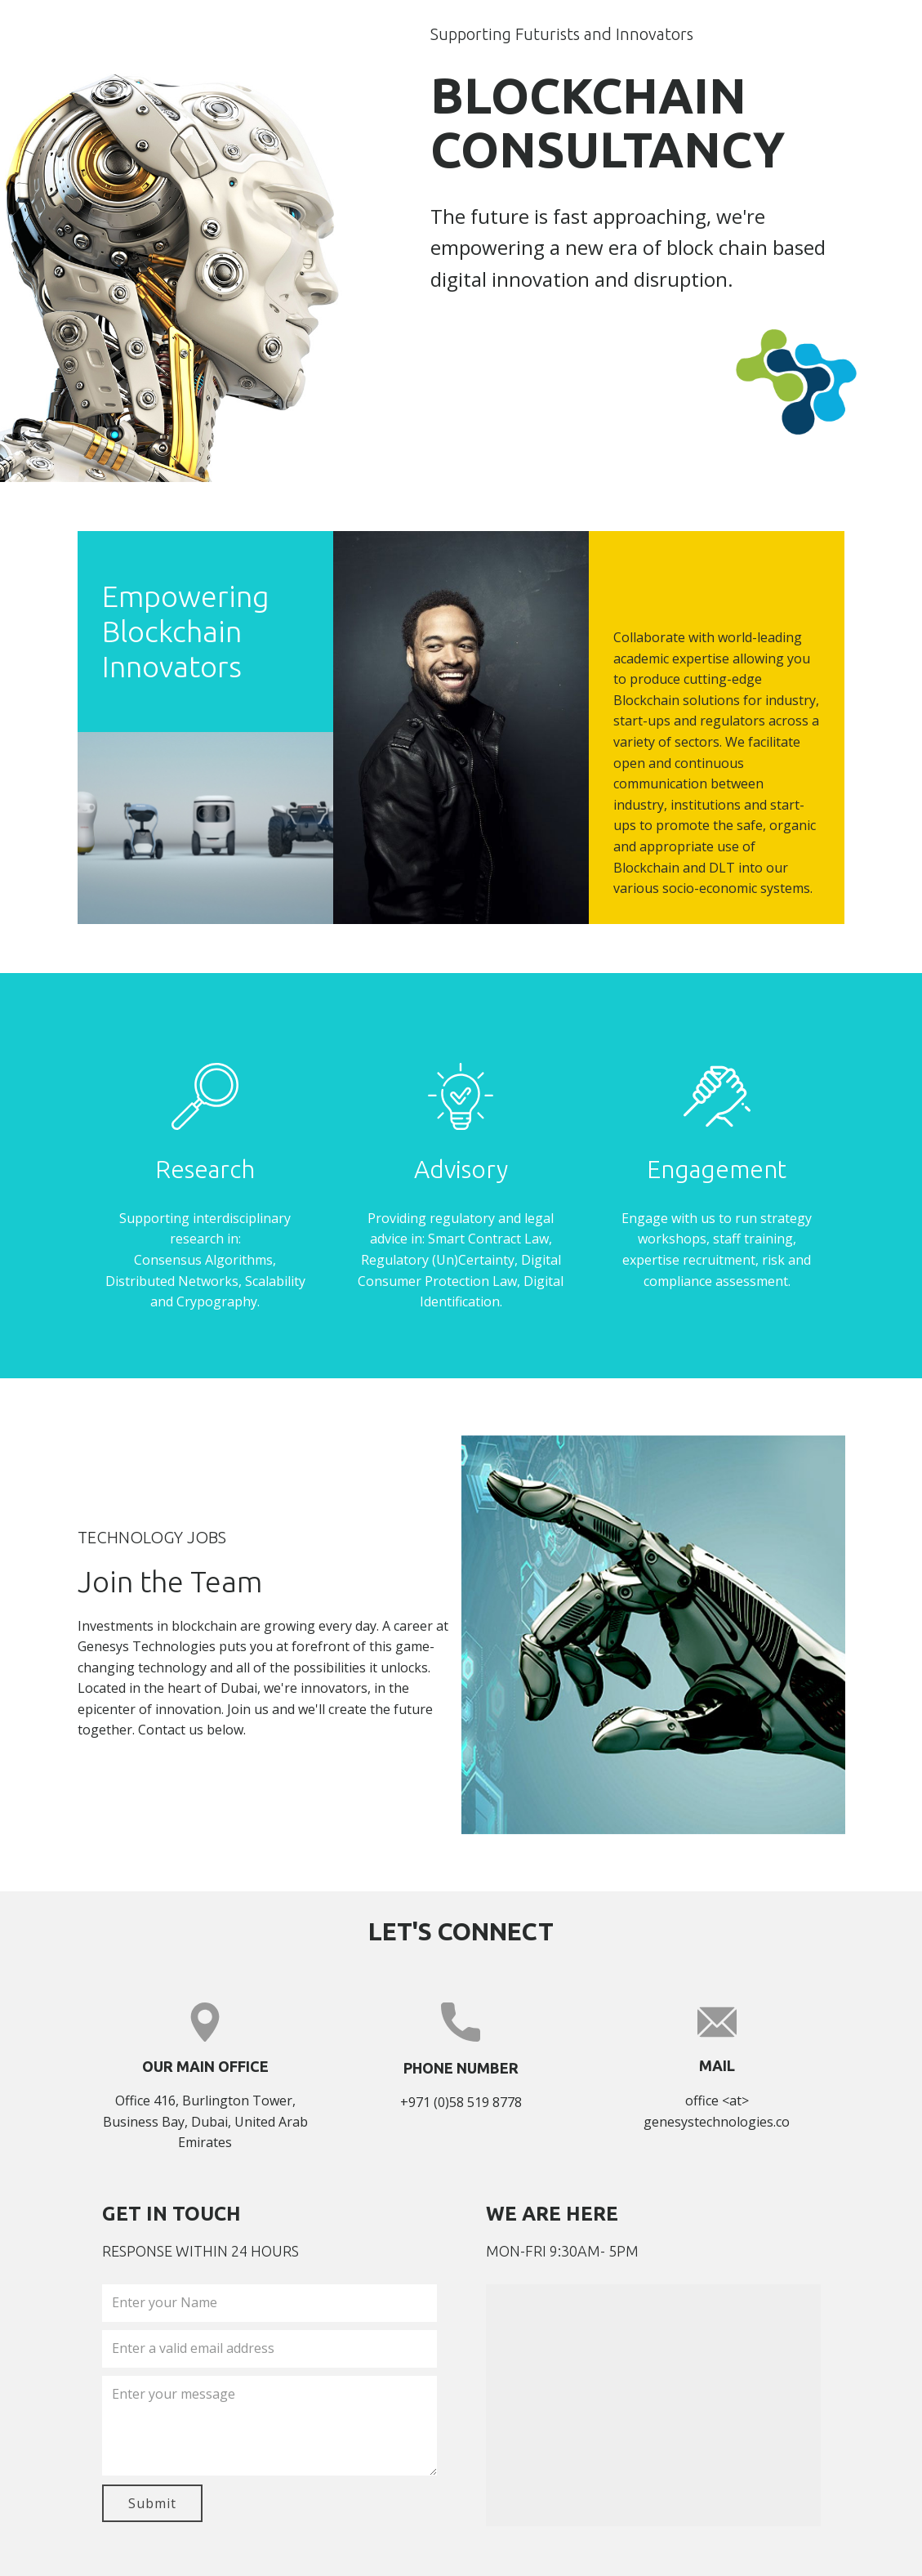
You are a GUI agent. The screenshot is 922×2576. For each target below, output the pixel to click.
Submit (152, 2503)
